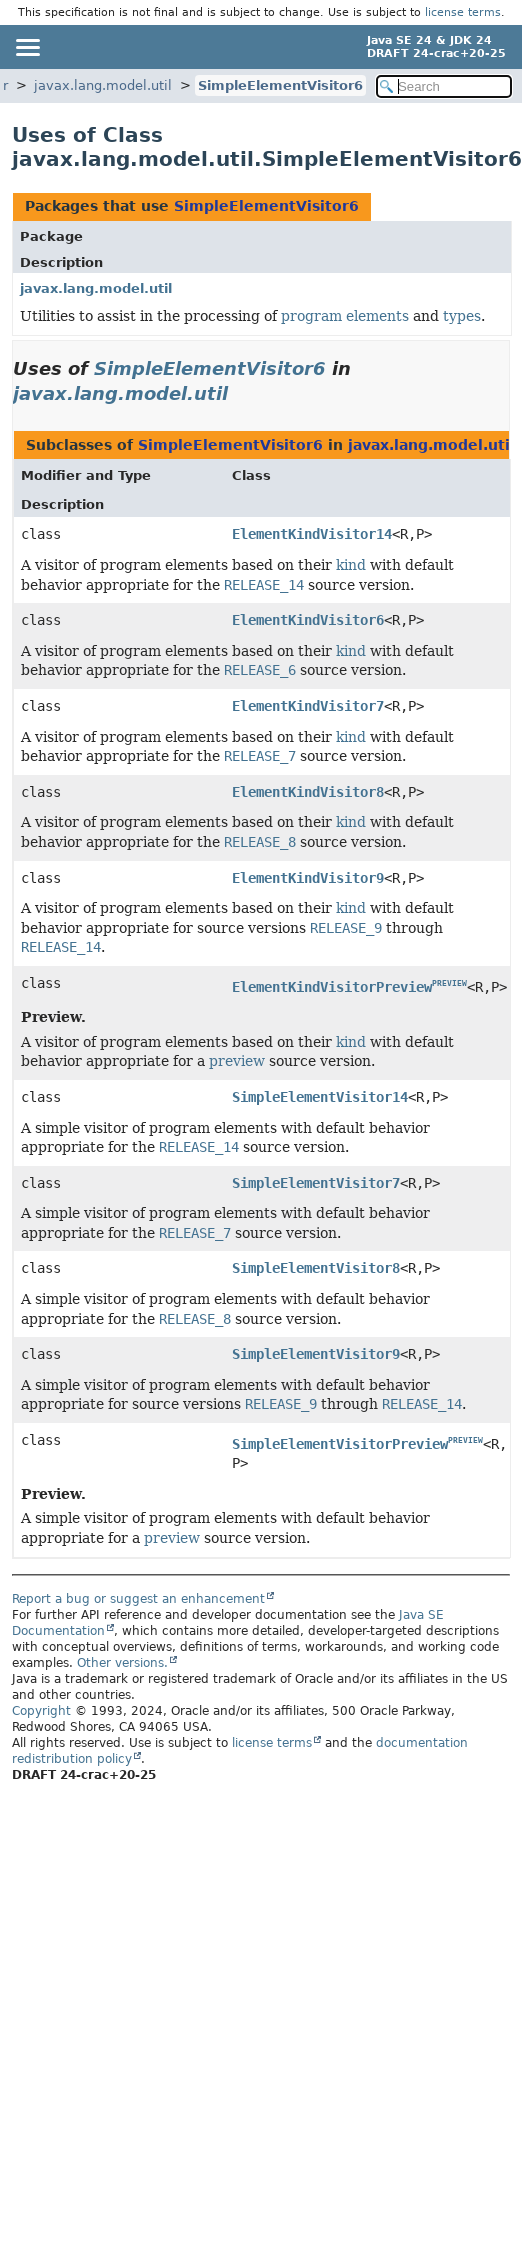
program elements (345, 316)
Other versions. (122, 1663)
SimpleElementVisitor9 (316, 1354)
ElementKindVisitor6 (308, 620)
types (462, 316)
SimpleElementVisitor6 (280, 85)
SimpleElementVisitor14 (320, 1097)
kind (351, 565)
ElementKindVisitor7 (308, 706)
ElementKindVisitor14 (312, 534)
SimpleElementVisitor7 (316, 1183)
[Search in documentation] (444, 86)
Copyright (41, 1711)
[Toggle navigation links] (27, 47)
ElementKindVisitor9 (308, 878)
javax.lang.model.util (103, 85)
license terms (463, 12)
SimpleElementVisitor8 (316, 1268)
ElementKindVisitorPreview (332, 987)
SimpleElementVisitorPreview (340, 1444)
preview (237, 1061)
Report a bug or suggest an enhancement (138, 1599)
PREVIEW (449, 983)
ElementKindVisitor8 (308, 792)
